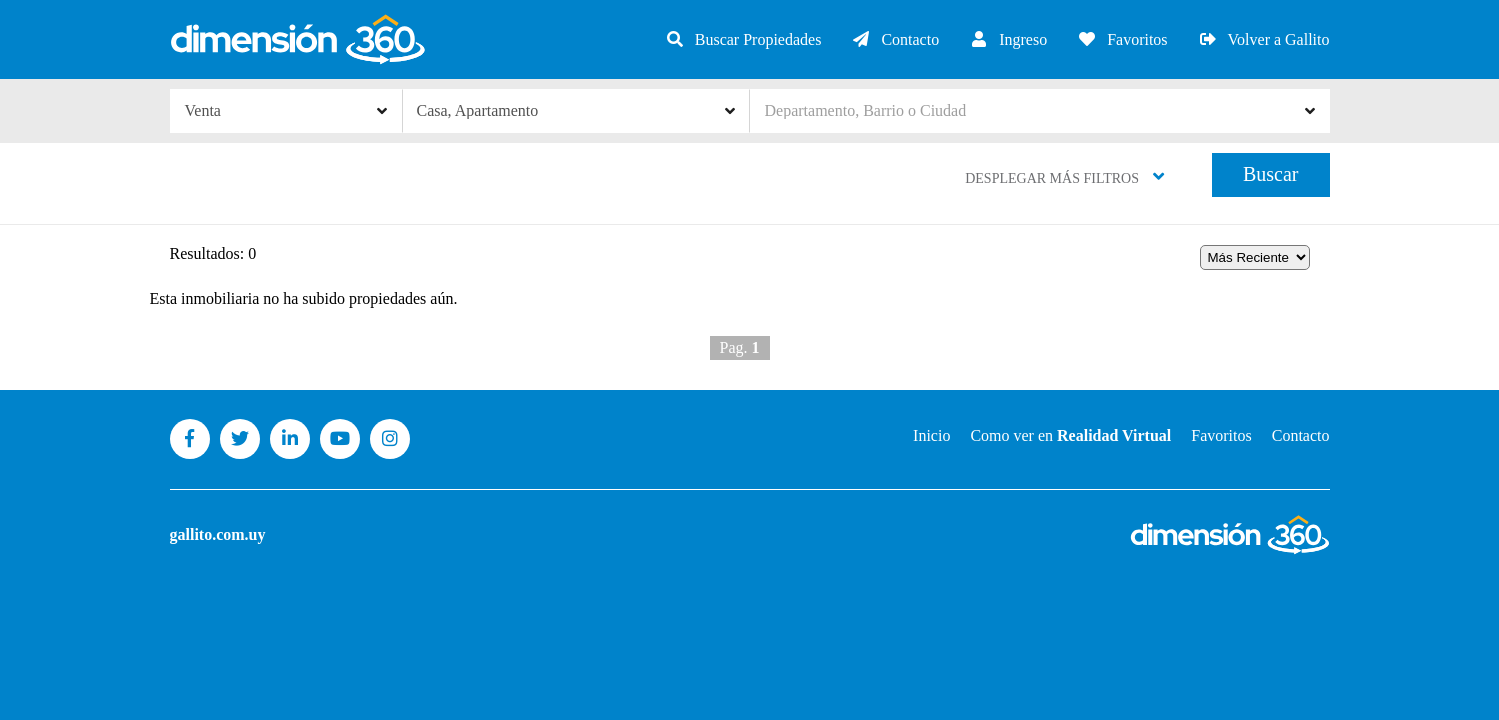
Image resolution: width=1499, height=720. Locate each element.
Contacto (895, 39)
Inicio (931, 435)
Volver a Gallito (1264, 39)
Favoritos (1122, 39)
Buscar (1271, 174)
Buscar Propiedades (743, 39)
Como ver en (1070, 435)
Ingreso (1008, 39)
